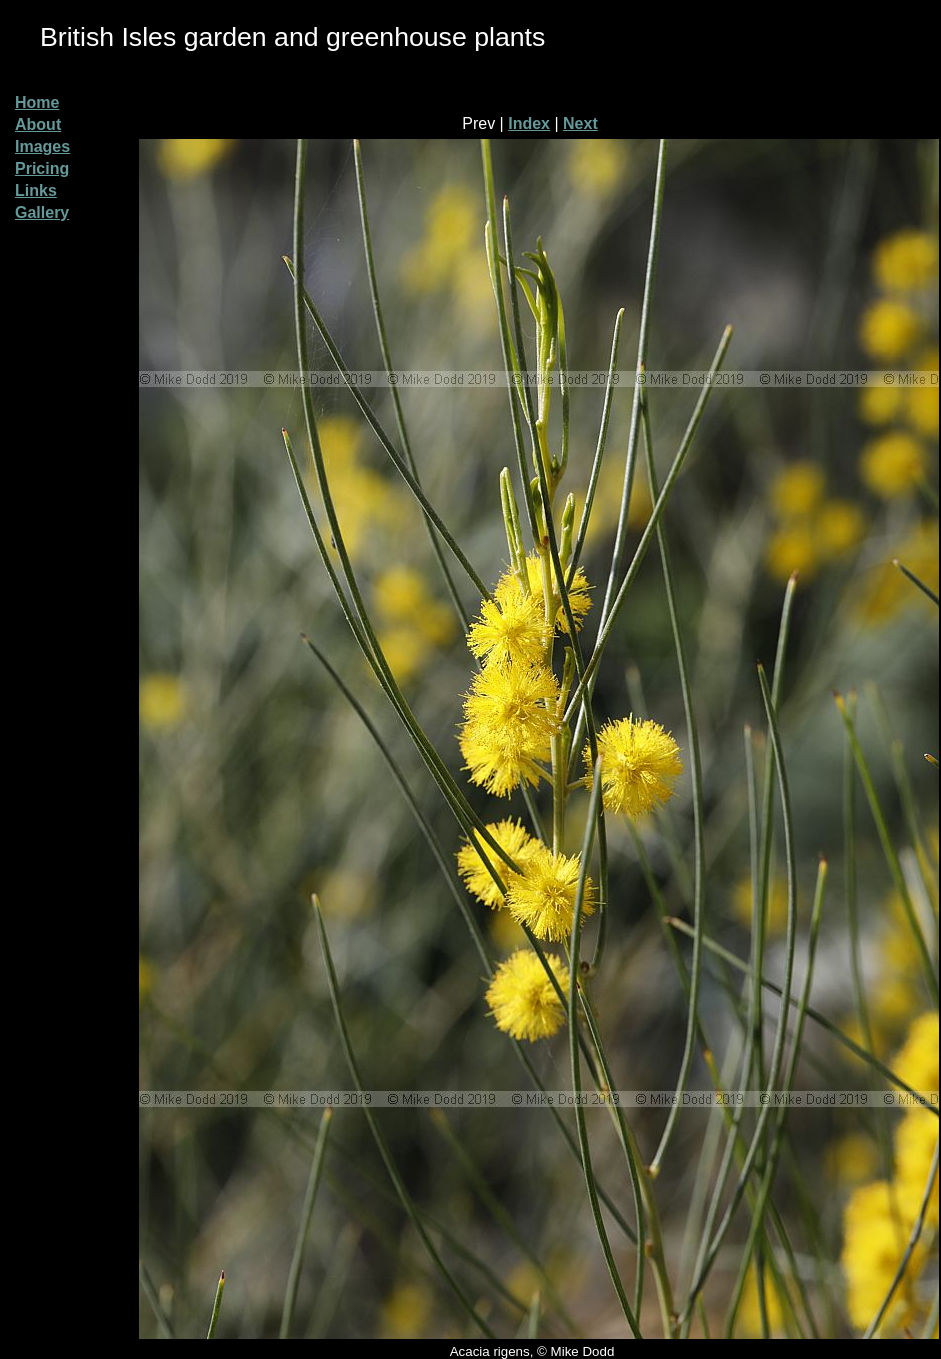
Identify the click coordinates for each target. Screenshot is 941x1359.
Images (42, 146)
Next (580, 123)
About (38, 124)
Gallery (42, 212)
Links (36, 190)
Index (529, 123)
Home (37, 102)
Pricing (42, 168)
